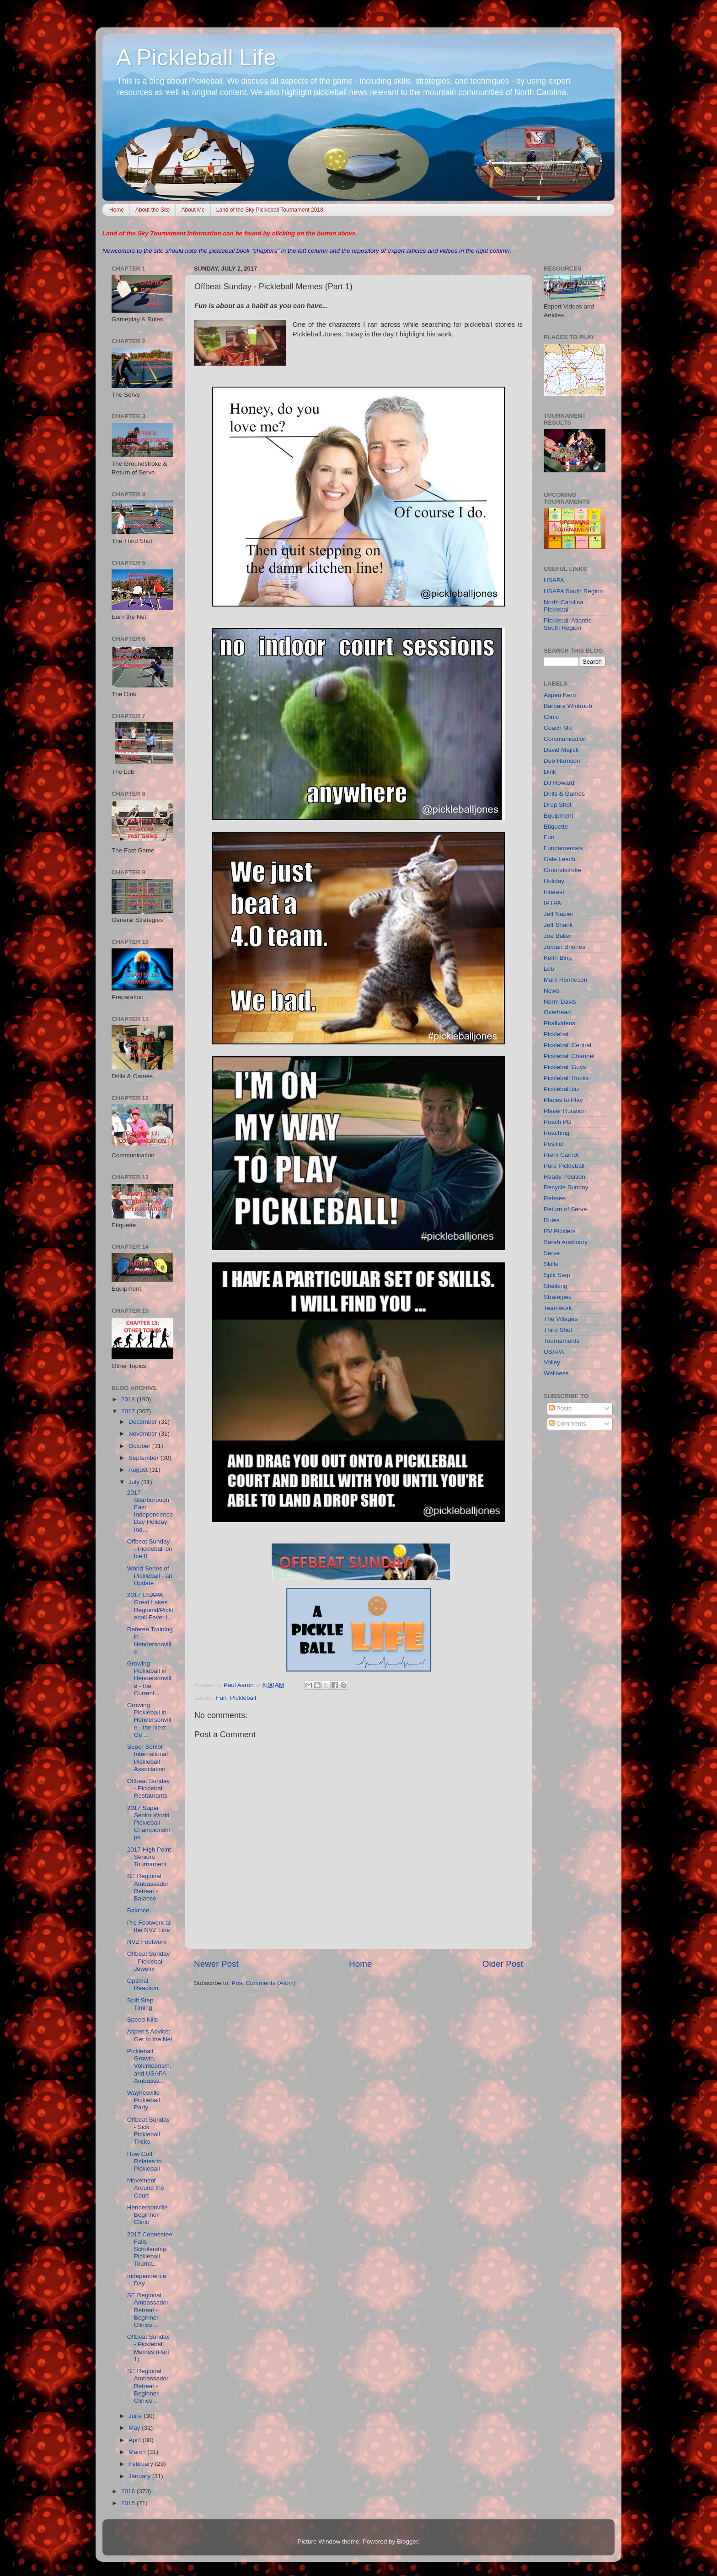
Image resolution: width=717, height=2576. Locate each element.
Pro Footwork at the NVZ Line (149, 1926)
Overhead (557, 1012)
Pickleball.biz (561, 1089)
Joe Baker (558, 935)
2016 (129, 2491)
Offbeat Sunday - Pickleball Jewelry (148, 1961)
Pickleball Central (567, 1045)
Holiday (554, 881)
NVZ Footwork (146, 1941)
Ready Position (564, 1176)
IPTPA (552, 902)
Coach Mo (558, 727)
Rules (552, 1220)
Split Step (557, 1275)
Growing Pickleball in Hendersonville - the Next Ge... (149, 1720)
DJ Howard (559, 782)
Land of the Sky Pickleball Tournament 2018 (269, 210)
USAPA (554, 580)
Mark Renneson (565, 979)
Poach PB (557, 1121)
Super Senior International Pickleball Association (147, 1757)
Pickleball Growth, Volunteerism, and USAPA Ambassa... (149, 2066)
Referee (555, 1198)
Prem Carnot (561, 1154)
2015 (129, 2503)
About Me (192, 210)
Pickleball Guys (565, 1067)
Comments (567, 1423)
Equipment (558, 815)
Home (116, 210)
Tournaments (561, 1340)
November (143, 1433)
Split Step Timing (140, 2004)
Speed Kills (142, 2019)
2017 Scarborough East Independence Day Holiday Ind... (150, 1511)
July (134, 1482)
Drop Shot (558, 804)
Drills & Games (564, 793)
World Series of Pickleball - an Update (149, 1575)
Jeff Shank (558, 924)
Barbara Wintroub (568, 706)
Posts (560, 1408)
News (551, 990)
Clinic (551, 716)
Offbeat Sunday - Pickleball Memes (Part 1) (148, 2348)
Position (555, 1143)
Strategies (558, 1296)
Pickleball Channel (569, 1056)
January (140, 2476)
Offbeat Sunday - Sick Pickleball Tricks (148, 2130)
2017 (129, 1411)
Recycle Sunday (566, 1187)
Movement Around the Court (145, 2187)
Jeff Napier (558, 913)
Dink (550, 771)
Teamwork (558, 1307)
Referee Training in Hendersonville (150, 1640)
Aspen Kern (560, 695)
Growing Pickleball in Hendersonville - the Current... (149, 1678)
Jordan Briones (564, 946)
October (140, 1445)
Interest (554, 892)
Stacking (555, 1286)
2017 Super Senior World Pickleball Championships (148, 1822)
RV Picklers (560, 1231)
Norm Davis (560, 1001)
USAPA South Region (573, 591)
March (137, 2451)
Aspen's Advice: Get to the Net (149, 2035)
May (135, 2427)
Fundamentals (563, 848)
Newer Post (216, 1964)
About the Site (152, 210)
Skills (551, 1264)
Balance (138, 1910)
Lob (549, 968)
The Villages (561, 1318)
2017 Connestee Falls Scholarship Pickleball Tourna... (149, 2249)
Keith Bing (558, 957)
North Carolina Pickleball (563, 606)
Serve (552, 1253)
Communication (565, 738)
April (135, 2440)
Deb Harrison (562, 760)
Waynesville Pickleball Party (143, 2100)
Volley (552, 1362)
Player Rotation (565, 1110)
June (136, 2415)
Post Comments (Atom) (264, 1983)
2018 (129, 1399)
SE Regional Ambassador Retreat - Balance (148, 1887)
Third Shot (558, 1329)
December (143, 1421)
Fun (221, 1697)
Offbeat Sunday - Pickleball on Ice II (149, 1548)
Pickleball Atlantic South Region (567, 624)
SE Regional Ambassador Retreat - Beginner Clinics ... (148, 2310)
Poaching (556, 1132)
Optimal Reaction (142, 1984)
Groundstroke (562, 870)
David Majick (561, 749)
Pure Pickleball (564, 1165)
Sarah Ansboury (566, 1242)
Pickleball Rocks (566, 1078)
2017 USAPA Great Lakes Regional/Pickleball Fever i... (150, 1606)
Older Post (502, 1964)
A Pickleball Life (196, 57)
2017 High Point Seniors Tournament (149, 1857)
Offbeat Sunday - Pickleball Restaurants (148, 1788)
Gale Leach (559, 859)
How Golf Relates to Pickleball (144, 2161)
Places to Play (563, 1099)
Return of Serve (565, 1209)
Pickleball (243, 1697)
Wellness (556, 1373)
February (141, 2463)
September (144, 1457)
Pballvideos (559, 1023)
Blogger (407, 2541)
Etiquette (556, 826)
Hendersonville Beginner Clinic (147, 2214)
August (139, 1469)
